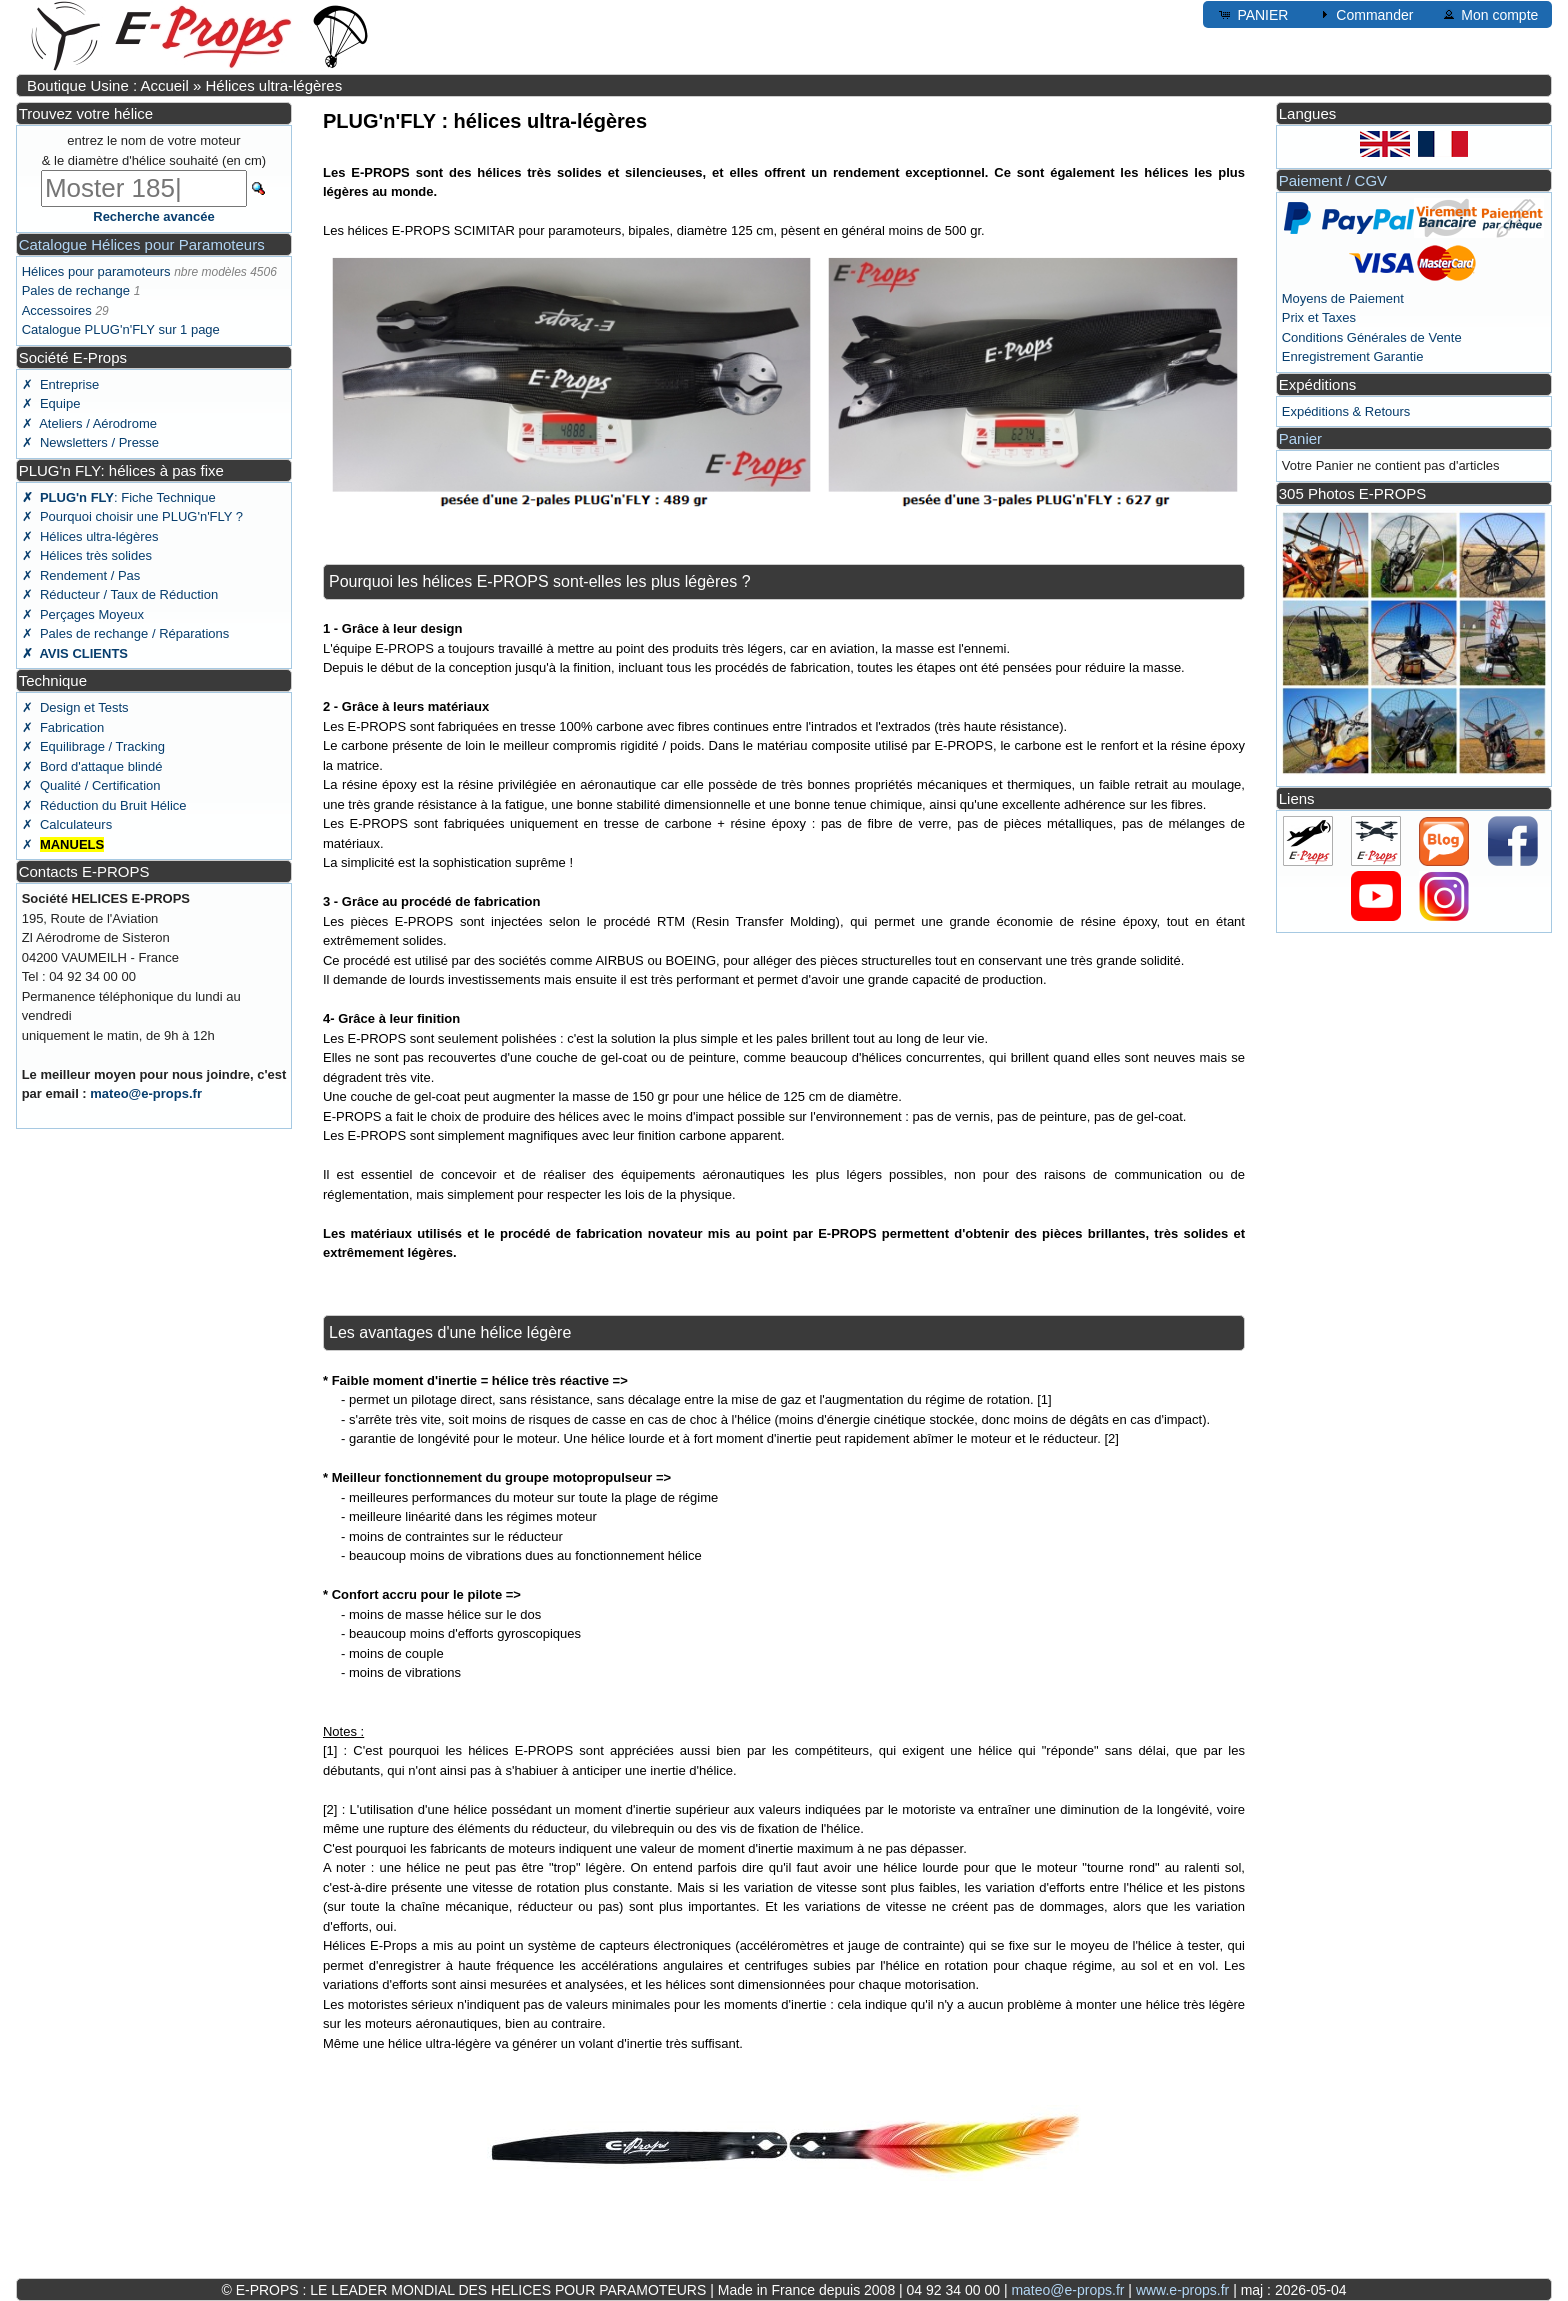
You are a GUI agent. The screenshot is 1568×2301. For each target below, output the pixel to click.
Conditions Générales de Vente (1372, 337)
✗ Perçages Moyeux (83, 614)
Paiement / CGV (1333, 180)
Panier (1300, 438)
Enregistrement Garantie (1353, 356)
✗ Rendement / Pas (81, 575)
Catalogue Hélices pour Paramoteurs (142, 244)
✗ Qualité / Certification (91, 785)
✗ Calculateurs (67, 824)
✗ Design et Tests (75, 707)
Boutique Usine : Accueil (108, 85)
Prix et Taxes (1319, 317)
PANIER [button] (1252, 14)
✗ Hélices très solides (87, 555)
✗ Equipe (51, 403)
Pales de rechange (76, 290)
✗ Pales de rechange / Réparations (126, 633)
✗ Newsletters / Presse (90, 442)
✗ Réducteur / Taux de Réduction (120, 594)
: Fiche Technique (119, 497)
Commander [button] (1364, 14)
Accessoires (57, 310)
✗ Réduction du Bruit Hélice (104, 805)
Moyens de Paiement (1343, 298)
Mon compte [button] (1489, 14)
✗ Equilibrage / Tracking (93, 746)
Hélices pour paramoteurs (96, 271)
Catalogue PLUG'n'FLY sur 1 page (121, 329)
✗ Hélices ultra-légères (90, 536)
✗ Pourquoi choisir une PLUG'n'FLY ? (132, 516)
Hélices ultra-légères (273, 85)
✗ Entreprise (60, 384)
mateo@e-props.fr (146, 1093)
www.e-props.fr (1182, 2290)
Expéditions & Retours (1346, 411)
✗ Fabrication (63, 727)
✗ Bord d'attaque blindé (92, 766)
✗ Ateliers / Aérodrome (89, 423)
